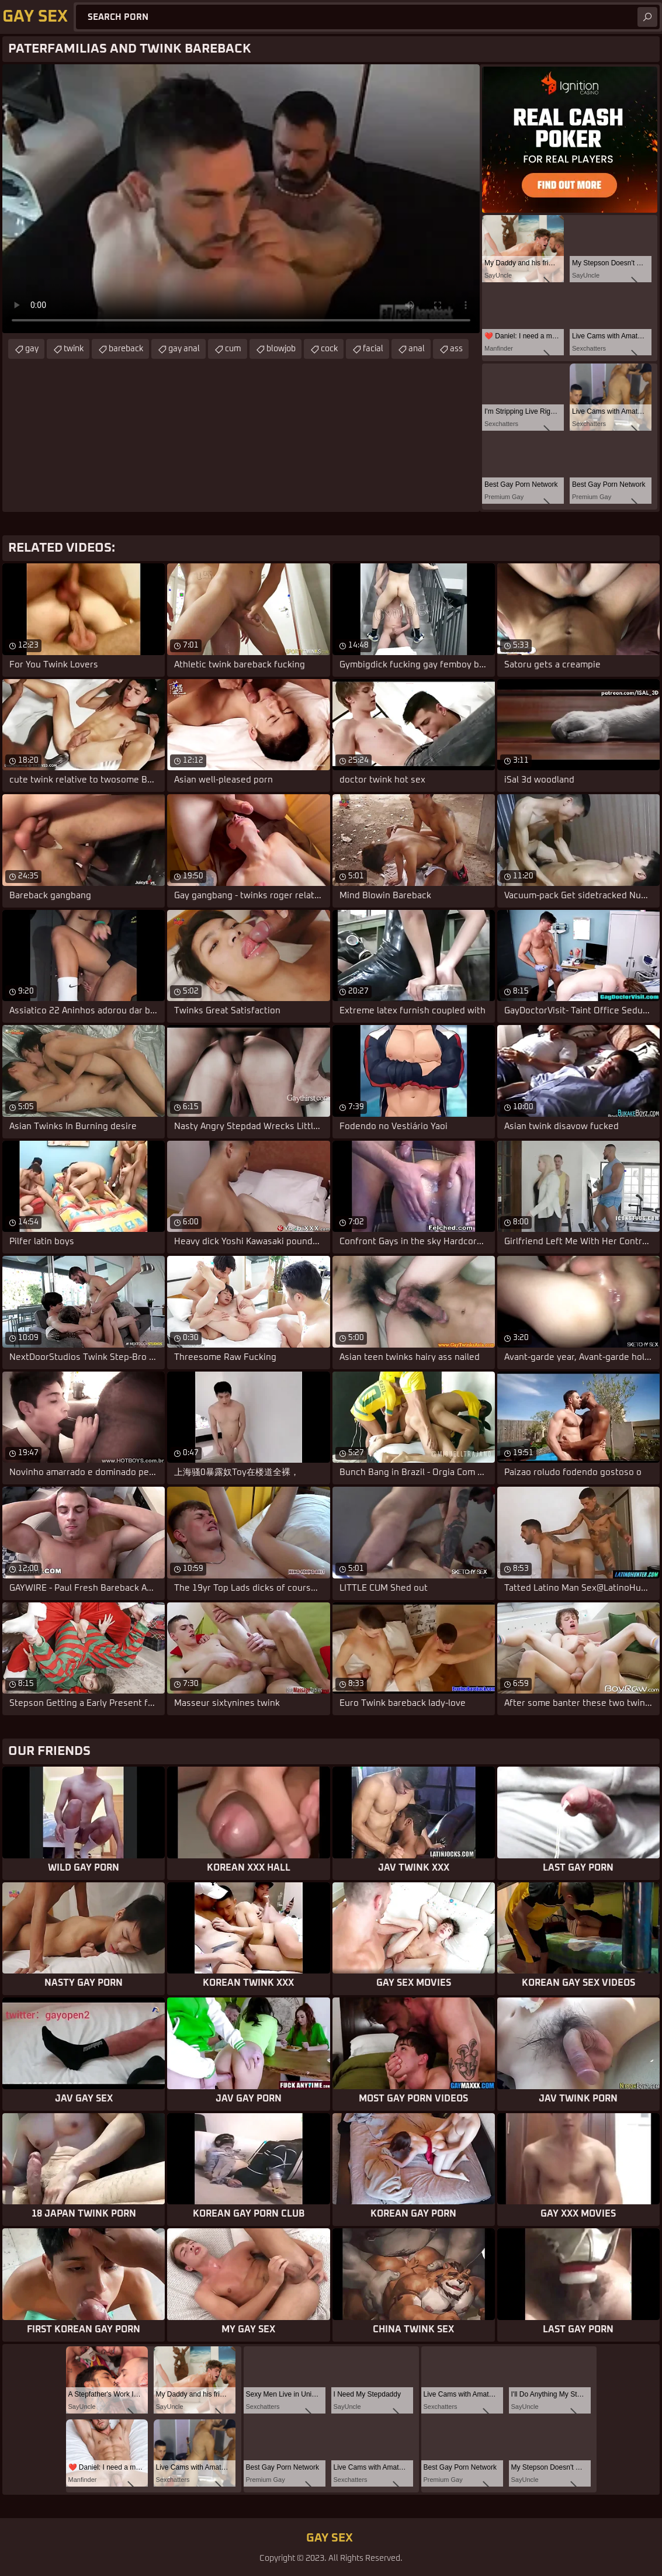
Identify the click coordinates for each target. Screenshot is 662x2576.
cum (233, 349)
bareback (126, 349)
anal (416, 349)
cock (329, 349)
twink (74, 349)
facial (373, 349)
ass (456, 349)
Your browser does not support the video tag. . (241, 198)
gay (32, 349)
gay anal (184, 349)
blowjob (281, 349)
